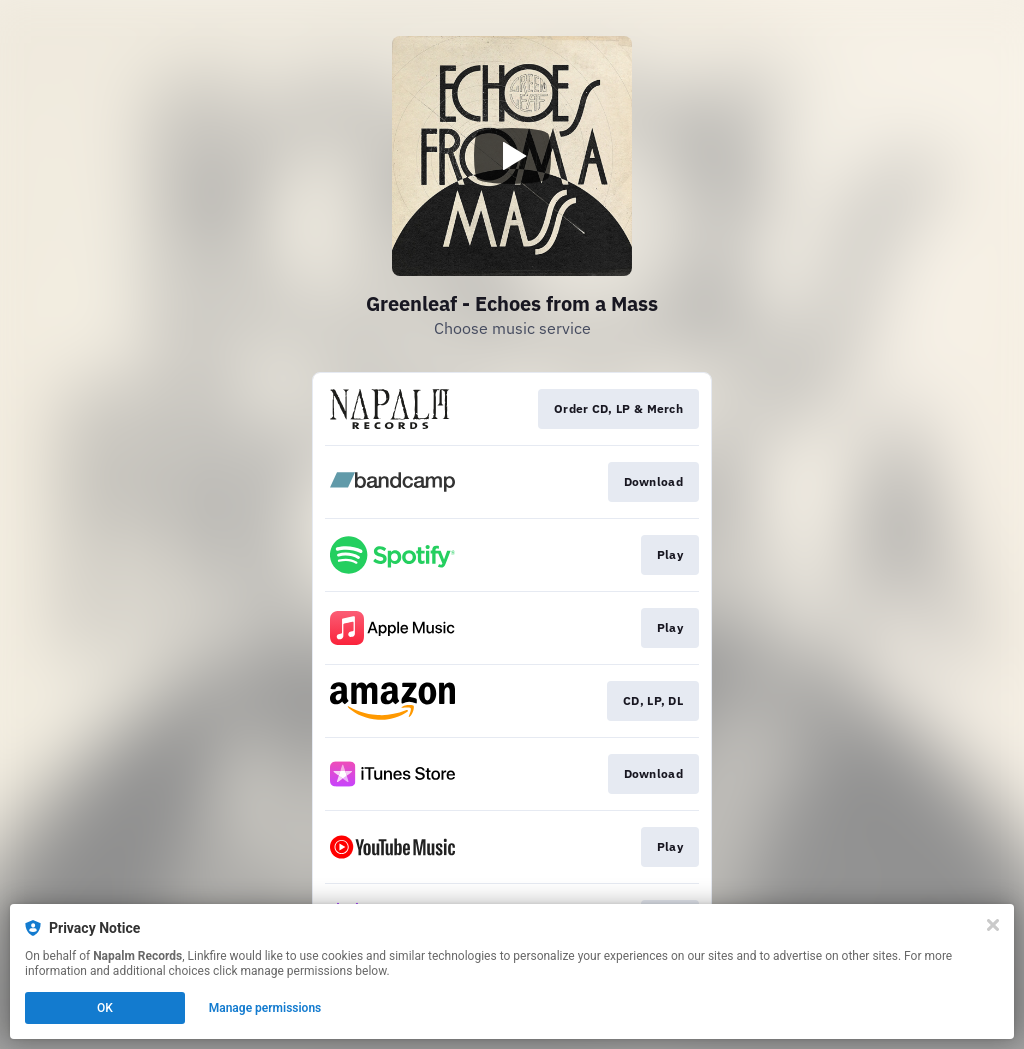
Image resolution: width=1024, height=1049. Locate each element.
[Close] (993, 925)
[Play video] (512, 156)
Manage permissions (265, 1008)
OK (105, 1008)
